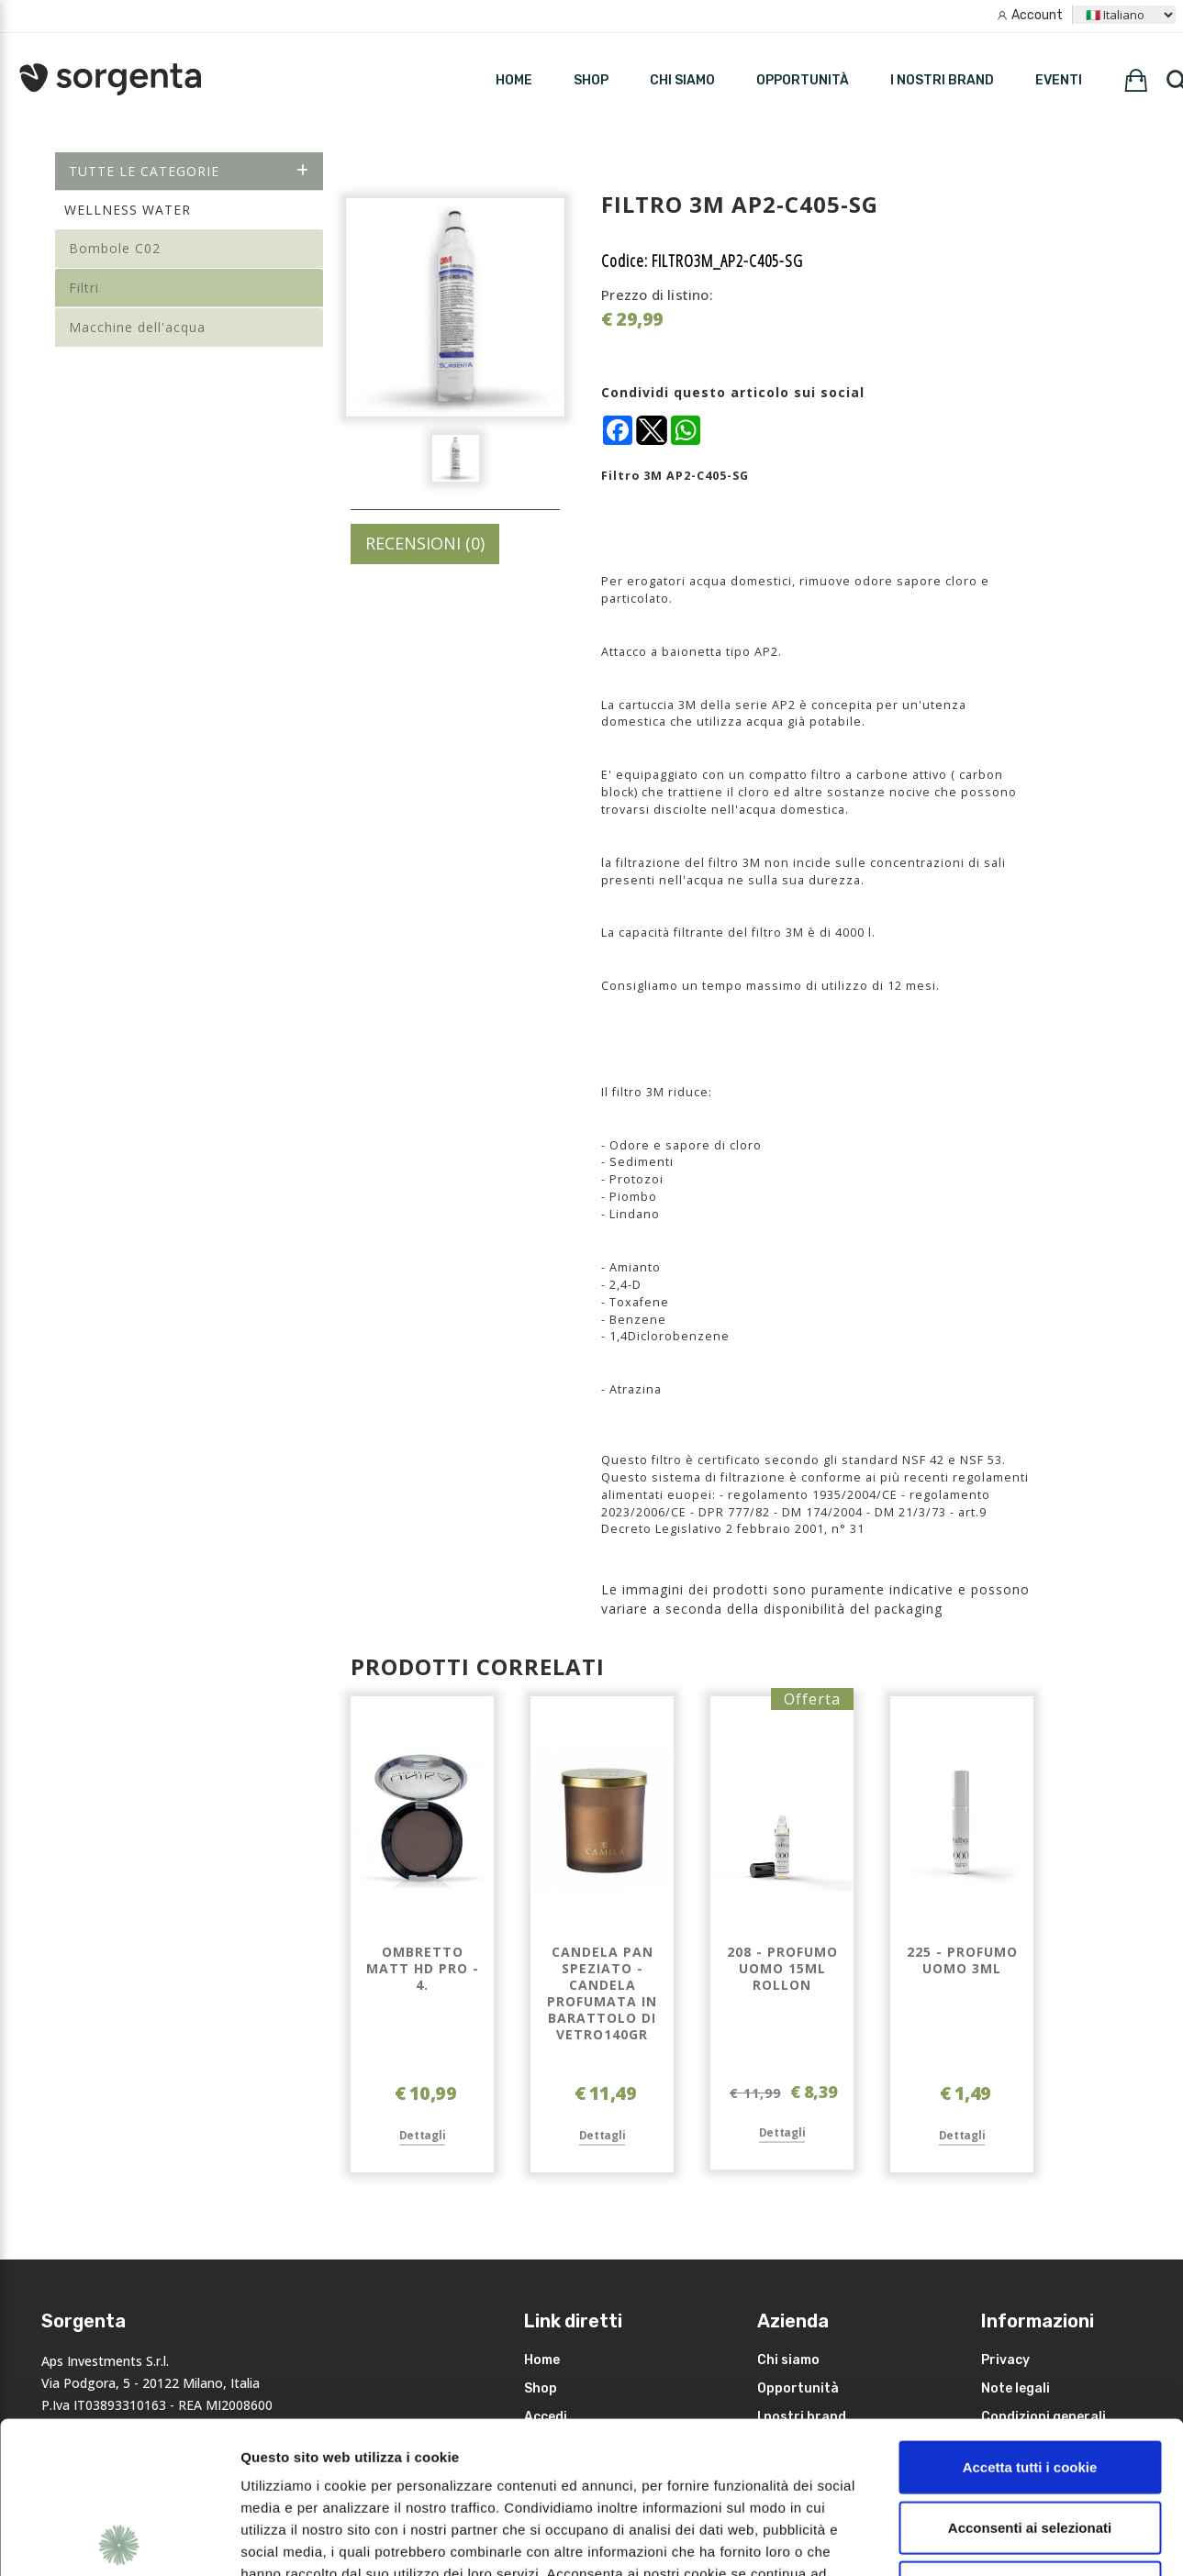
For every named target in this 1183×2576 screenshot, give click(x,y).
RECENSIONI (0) (425, 543)
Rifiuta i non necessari (1029, 2435)
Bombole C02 (115, 248)
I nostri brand (942, 80)
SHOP (591, 80)
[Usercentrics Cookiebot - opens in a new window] (119, 2540)
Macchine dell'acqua (137, 327)
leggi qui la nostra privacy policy (355, 2465)
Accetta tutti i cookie (1030, 2315)
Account (1037, 15)
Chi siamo (682, 80)
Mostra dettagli (974, 2540)
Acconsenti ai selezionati (1029, 2375)
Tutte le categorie (189, 171)
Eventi (1058, 80)
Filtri (84, 287)
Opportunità (802, 80)
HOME (514, 80)
